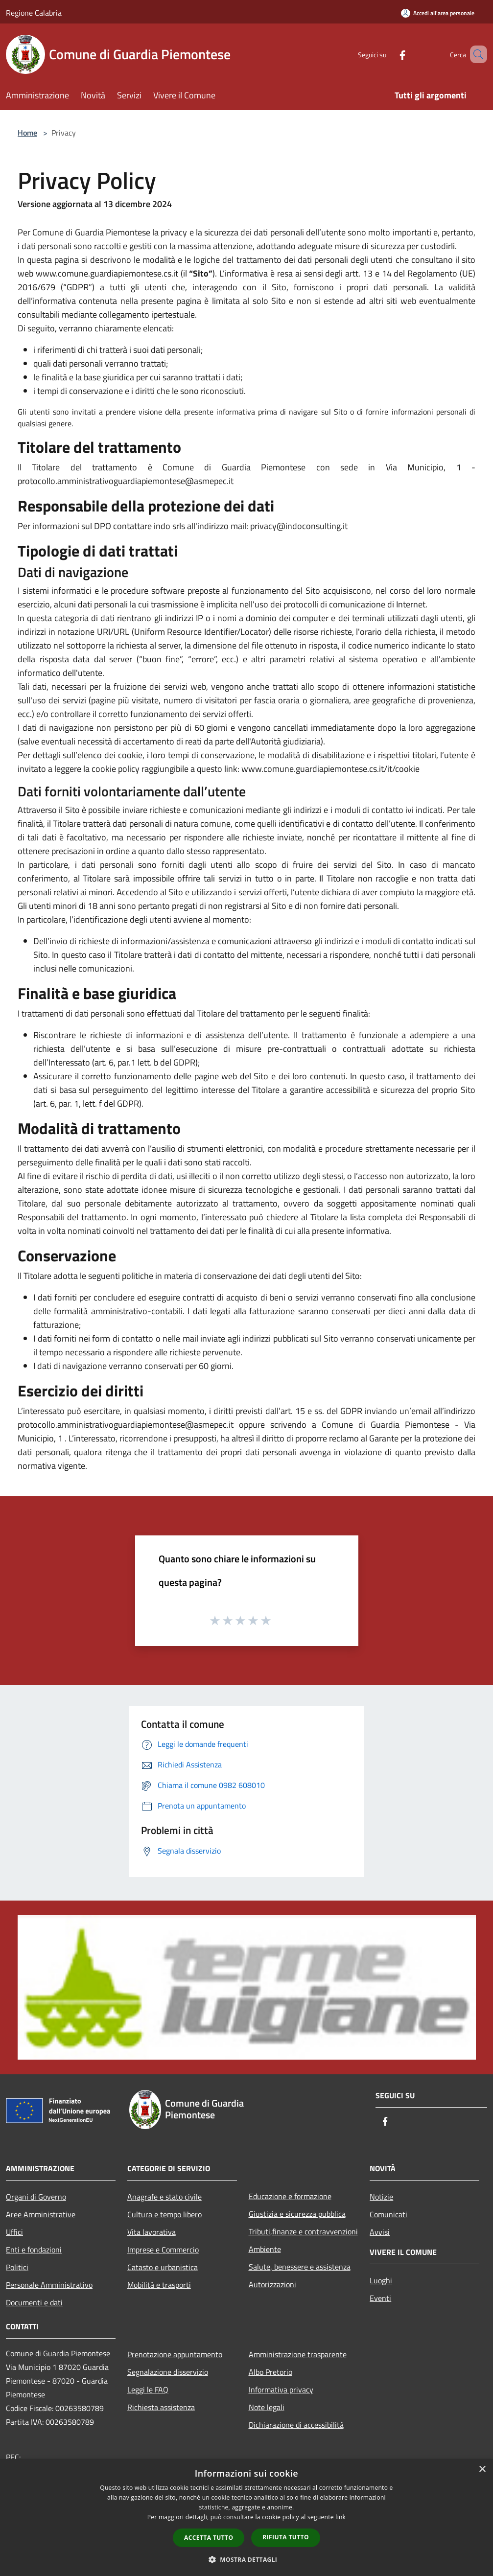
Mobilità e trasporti (159, 2285)
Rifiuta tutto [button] (285, 2537)
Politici (17, 2267)
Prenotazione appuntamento (174, 2354)
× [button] (482, 2469)
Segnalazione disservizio (167, 2372)
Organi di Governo (36, 2197)
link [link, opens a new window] (340, 2517)
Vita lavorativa (151, 2232)
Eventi (380, 2298)
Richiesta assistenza (161, 2407)
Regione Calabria (34, 13)
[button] (247, 2559)
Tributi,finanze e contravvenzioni (303, 2231)
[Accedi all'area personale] (437, 12)
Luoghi (381, 2280)
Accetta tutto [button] (208, 2537)
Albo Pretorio (270, 2372)
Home (27, 133)
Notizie (381, 2197)
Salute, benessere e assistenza (300, 2267)
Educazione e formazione (290, 2196)
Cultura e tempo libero (164, 2214)
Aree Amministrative (40, 2214)
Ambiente (265, 2249)
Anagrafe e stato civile (164, 2197)
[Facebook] (388, 54)
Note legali (266, 2407)
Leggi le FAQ (147, 2389)
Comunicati (388, 2214)
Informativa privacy (281, 2389)
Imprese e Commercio (163, 2249)
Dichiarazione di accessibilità (296, 2425)
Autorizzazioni (272, 2284)
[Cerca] (475, 54)
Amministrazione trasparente (298, 2354)
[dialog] (246, 2517)
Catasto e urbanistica (162, 2267)
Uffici (14, 2232)
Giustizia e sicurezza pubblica (297, 2214)
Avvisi (380, 2232)
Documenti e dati (34, 2302)
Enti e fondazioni (34, 2249)
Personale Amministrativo (49, 2285)
